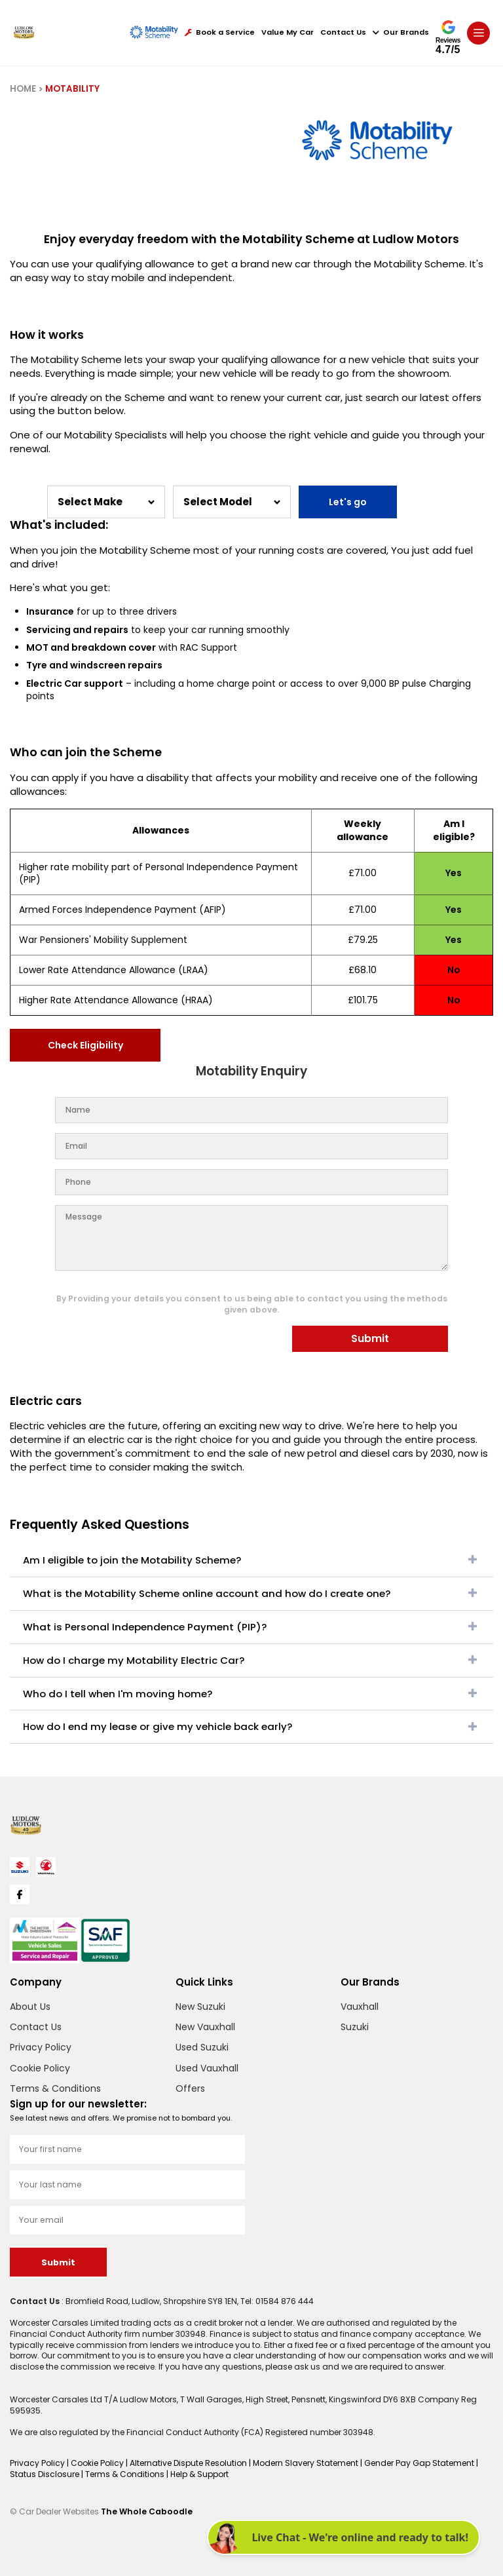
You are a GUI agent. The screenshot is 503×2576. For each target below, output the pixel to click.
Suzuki (355, 2026)
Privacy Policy (40, 2047)
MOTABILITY (72, 89)
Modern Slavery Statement (306, 2463)
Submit (370, 1338)
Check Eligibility (85, 1045)
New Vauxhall (205, 2026)
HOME (23, 89)
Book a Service (220, 32)
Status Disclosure (45, 2474)
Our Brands (401, 32)
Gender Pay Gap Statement (420, 2463)
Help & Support (199, 2474)
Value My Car (287, 32)
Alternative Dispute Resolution (189, 2463)
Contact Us (343, 32)
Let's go (348, 502)
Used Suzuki (202, 2047)
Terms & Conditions (55, 2088)
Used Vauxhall (207, 2068)
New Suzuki (200, 2006)
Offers (190, 2088)
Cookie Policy (40, 2068)
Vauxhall (360, 2006)
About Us (30, 2006)
